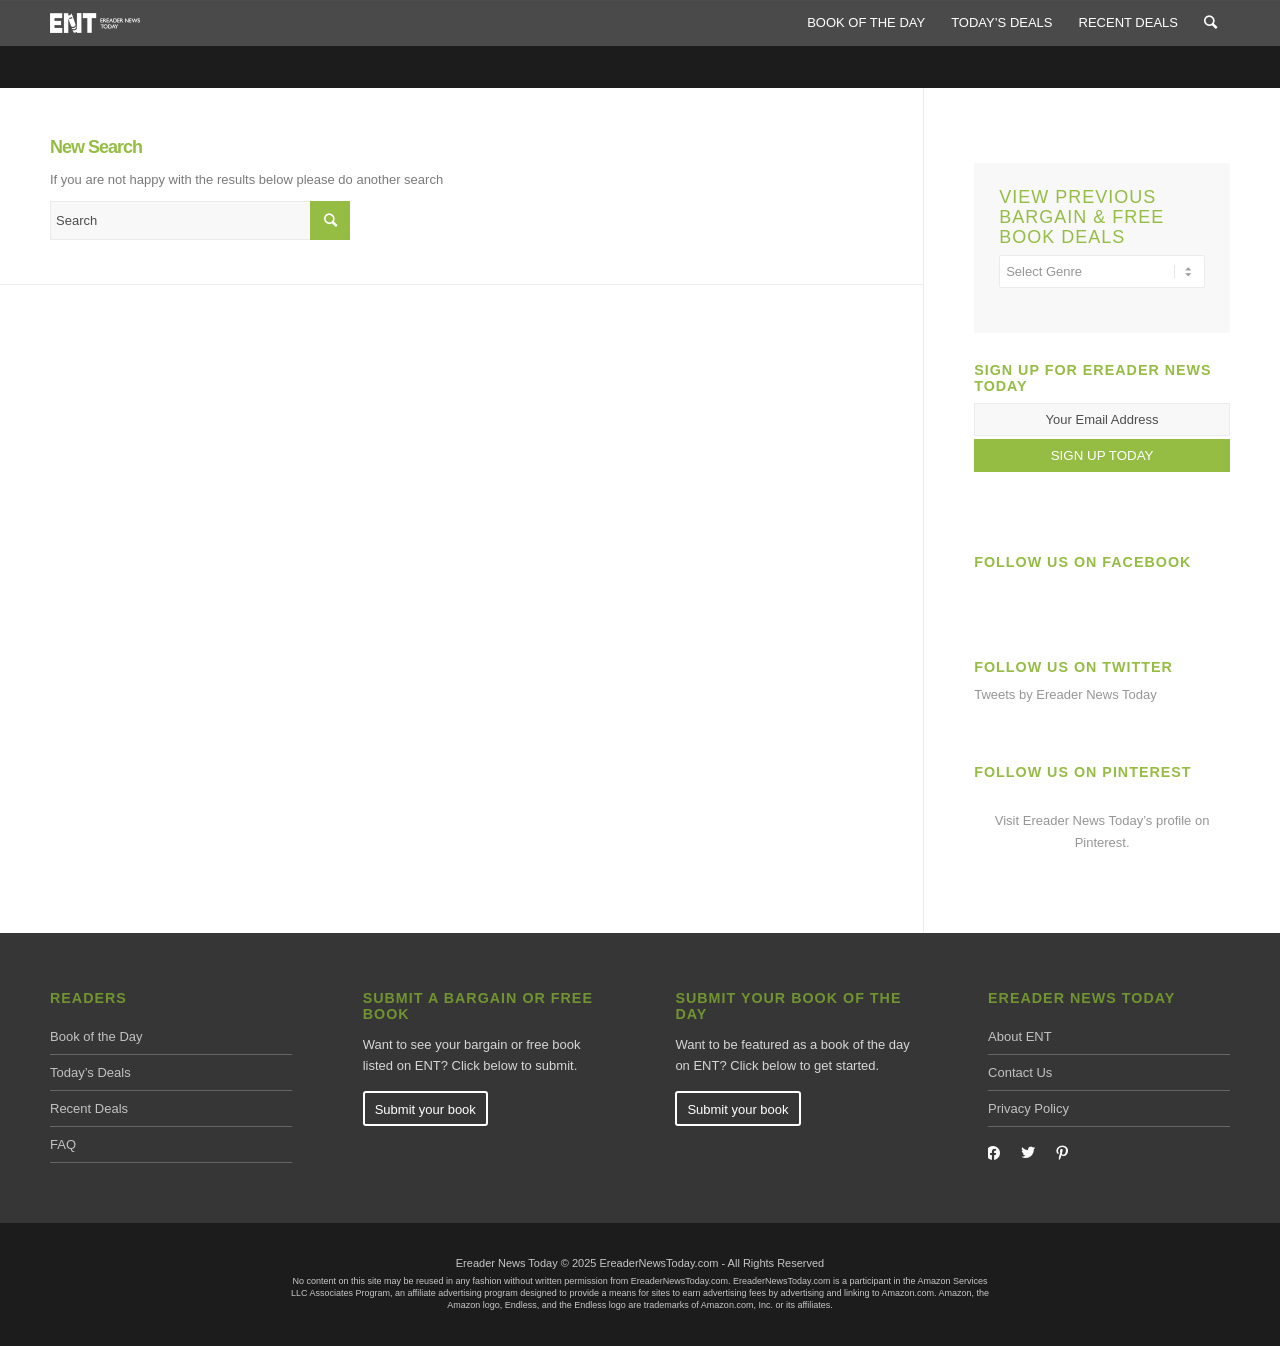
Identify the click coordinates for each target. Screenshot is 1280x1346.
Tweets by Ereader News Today (1065, 694)
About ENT (1020, 1036)
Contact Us (1020, 1072)
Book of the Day (96, 1036)
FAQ (63, 1144)
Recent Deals (89, 1108)
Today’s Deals (90, 1072)
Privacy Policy (1028, 1108)
